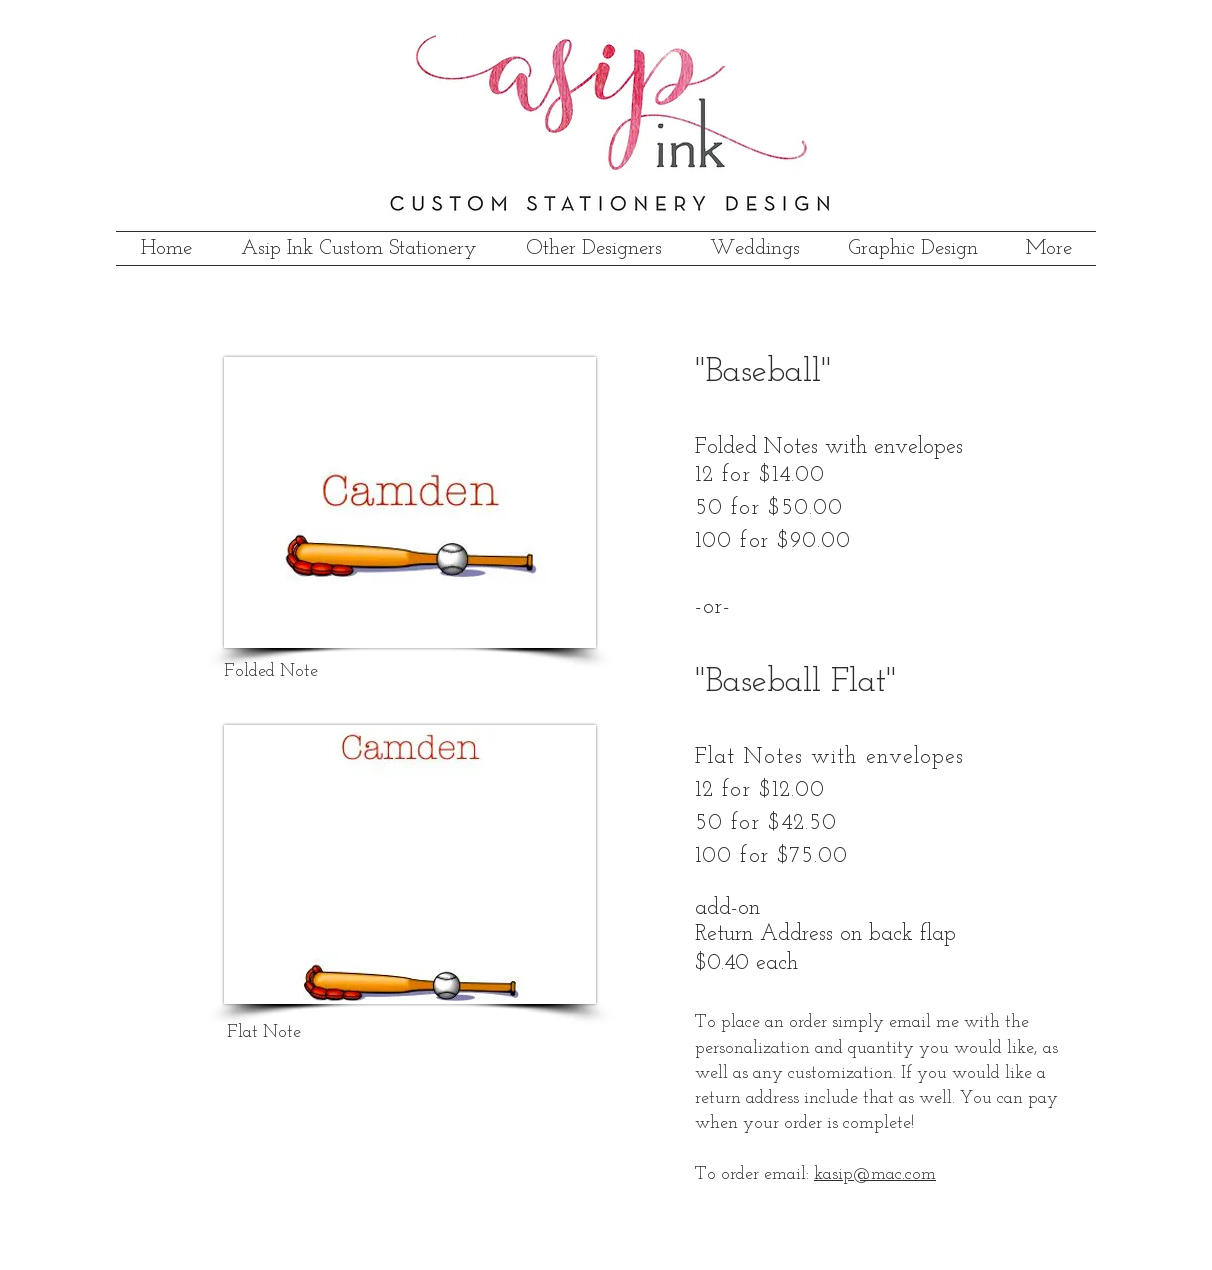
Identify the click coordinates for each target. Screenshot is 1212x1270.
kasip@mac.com (875, 1174)
